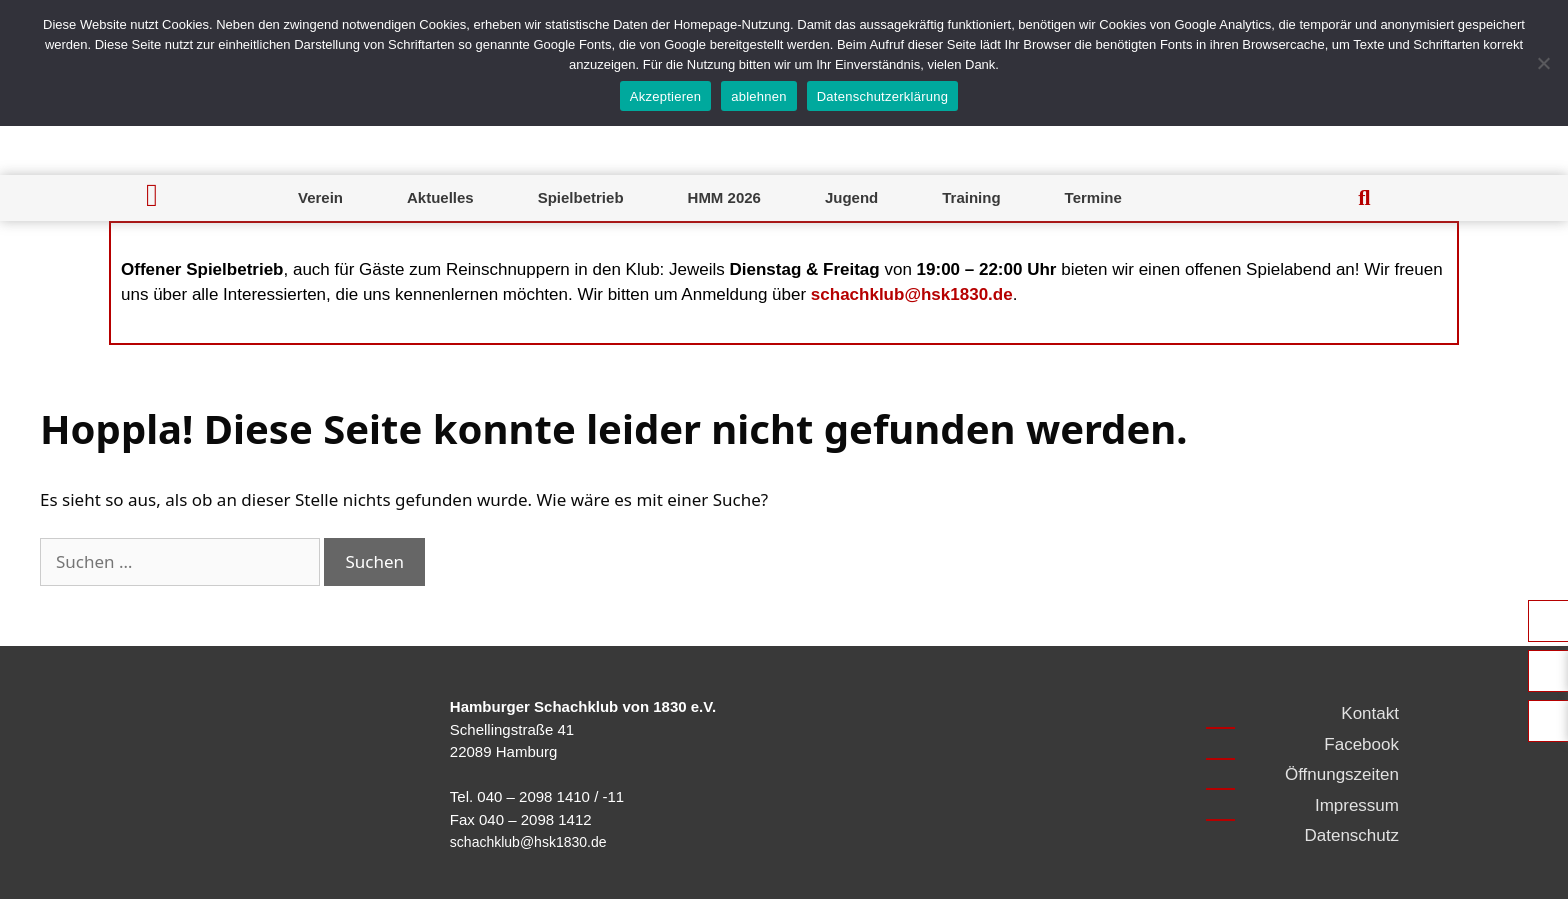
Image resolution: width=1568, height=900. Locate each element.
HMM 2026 (724, 197)
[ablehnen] (1543, 63)
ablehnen (759, 96)
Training (971, 197)
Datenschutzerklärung (882, 96)
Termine (1093, 197)
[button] (1364, 198)
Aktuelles (440, 197)
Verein (320, 197)
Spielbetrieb (581, 197)
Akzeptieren (665, 96)
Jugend (851, 197)
